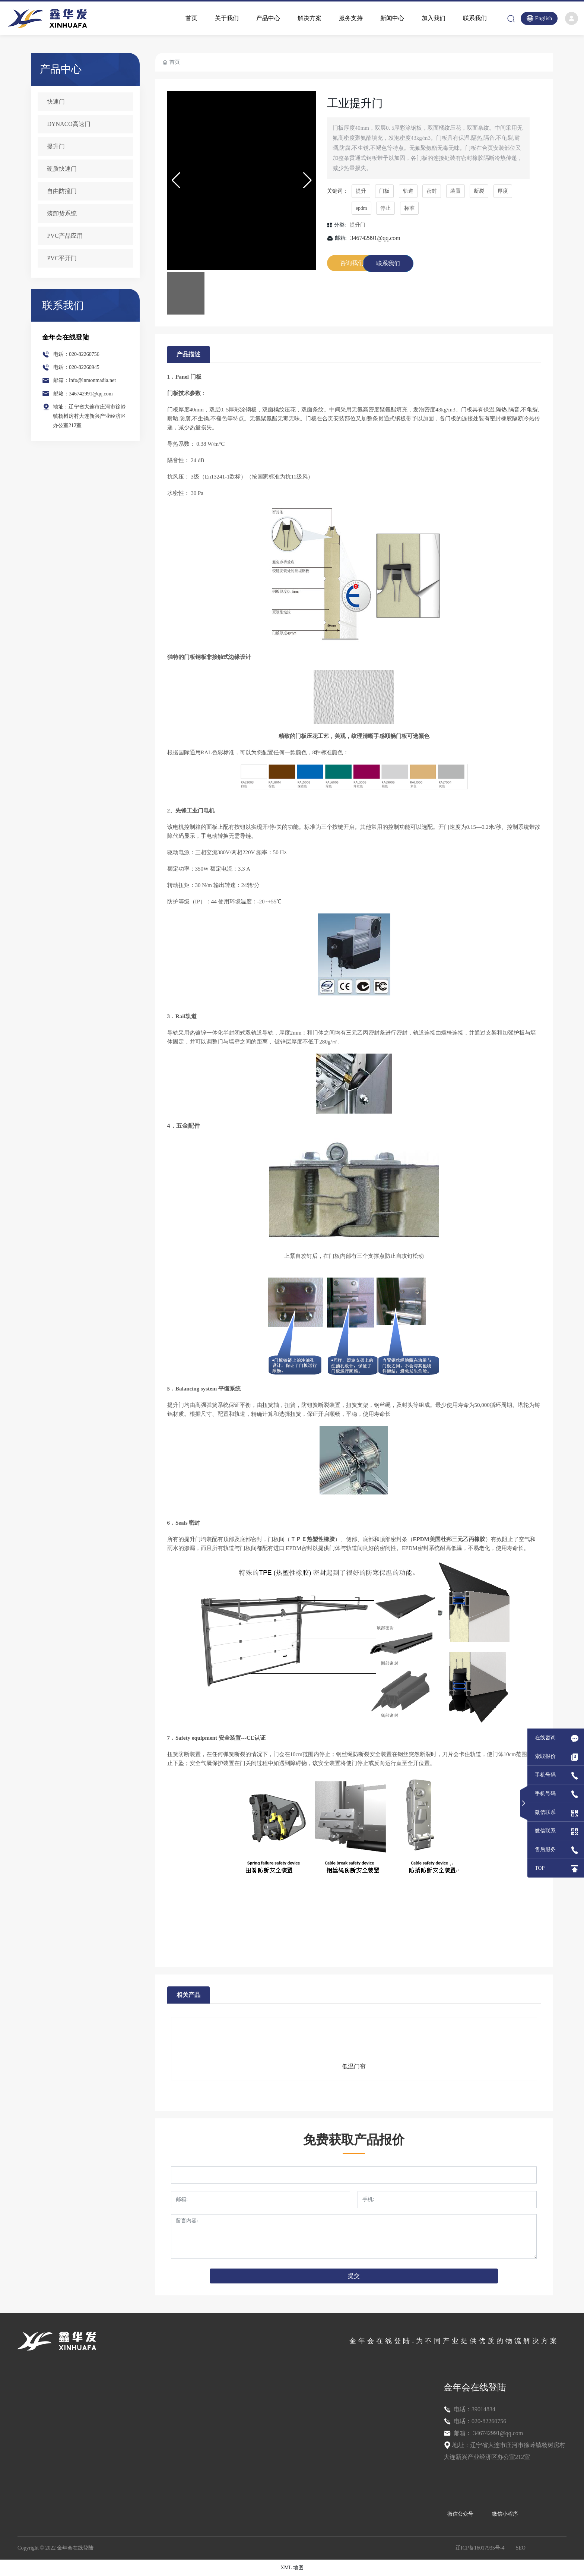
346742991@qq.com (375, 238)
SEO (521, 2548)
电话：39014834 (473, 2409)
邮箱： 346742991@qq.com (487, 2433)
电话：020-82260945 (76, 367)
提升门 (357, 225)
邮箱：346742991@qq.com (83, 394)
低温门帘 (354, 2066)
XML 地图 (292, 2567)
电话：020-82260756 (76, 354)
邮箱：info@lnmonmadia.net (84, 380)
